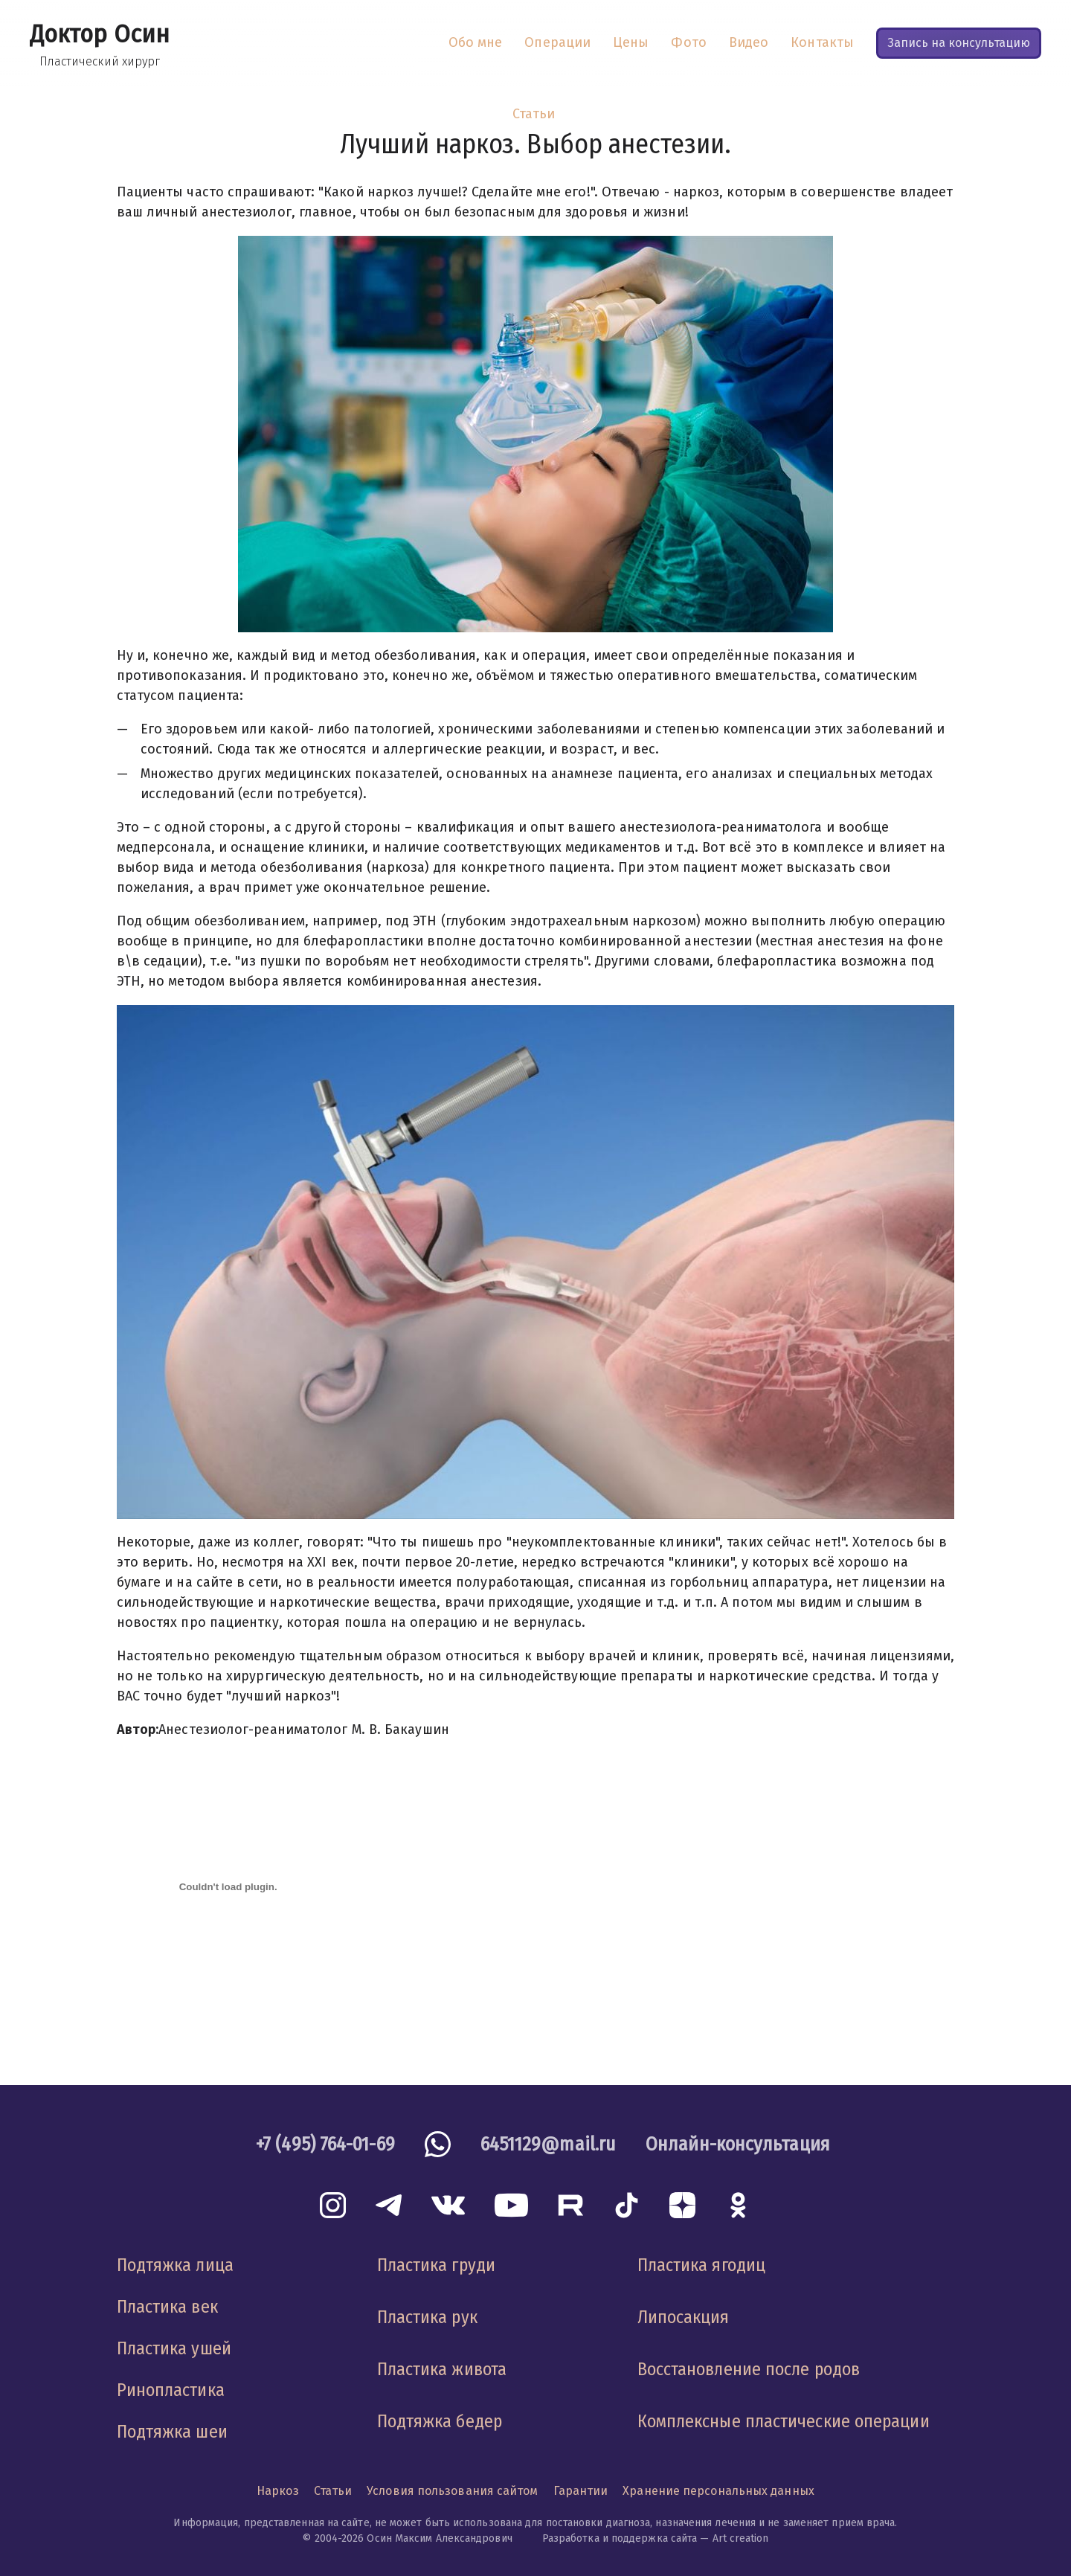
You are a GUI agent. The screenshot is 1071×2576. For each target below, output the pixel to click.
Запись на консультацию (958, 43)
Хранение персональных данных (718, 2491)
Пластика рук (427, 2317)
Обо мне (475, 42)
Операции (557, 42)
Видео (748, 42)
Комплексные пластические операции (783, 2421)
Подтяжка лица (175, 2265)
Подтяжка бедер (439, 2421)
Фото (688, 42)
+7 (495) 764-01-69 (325, 2144)
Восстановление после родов (748, 2369)
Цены (631, 42)
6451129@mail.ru (548, 2144)
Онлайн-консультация (738, 2144)
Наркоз (278, 2491)
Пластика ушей (174, 2348)
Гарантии (580, 2491)
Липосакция (683, 2317)
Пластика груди (436, 2265)
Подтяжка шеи (172, 2431)
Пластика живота (441, 2369)
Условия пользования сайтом (452, 2491)
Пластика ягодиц (701, 2265)
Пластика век (167, 2306)
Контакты (822, 42)
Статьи (534, 114)
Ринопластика (171, 2390)
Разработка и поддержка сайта (620, 2538)
